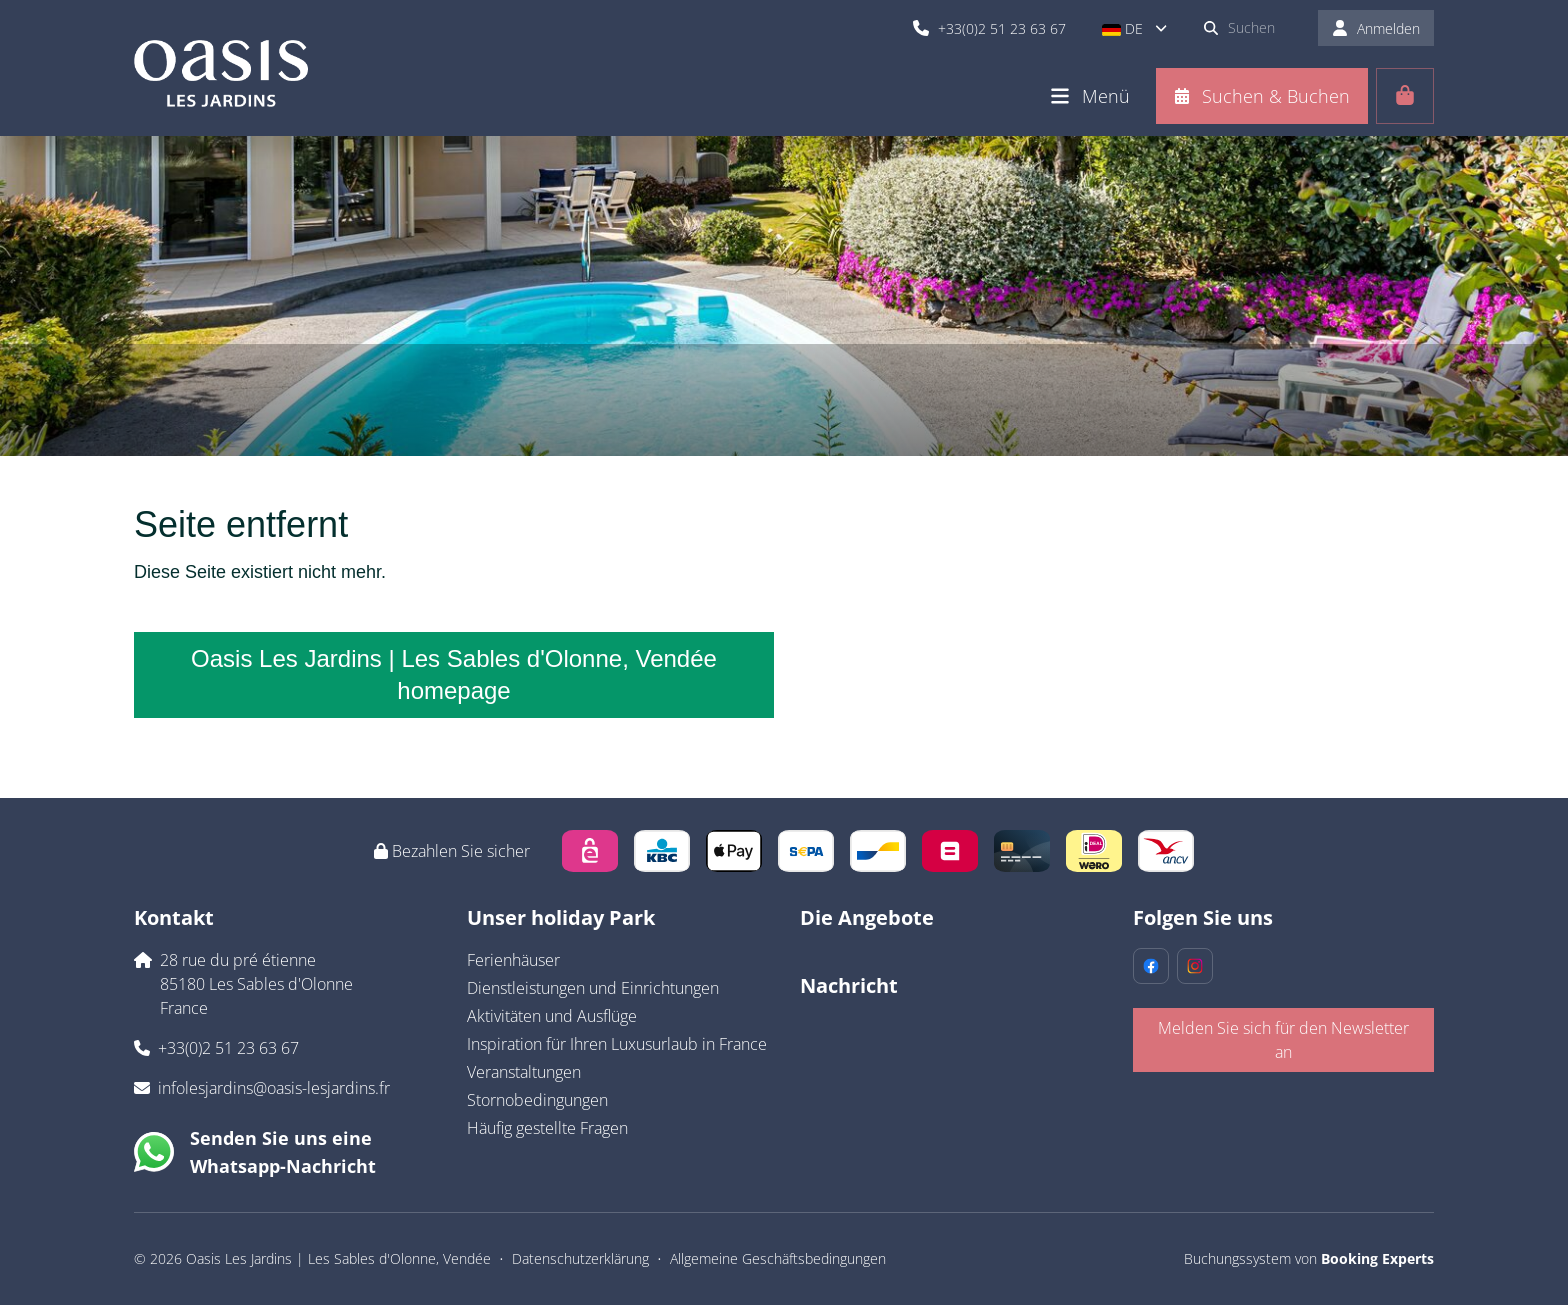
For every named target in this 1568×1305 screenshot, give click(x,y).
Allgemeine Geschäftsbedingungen (778, 1258)
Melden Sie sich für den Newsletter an (1283, 1040)
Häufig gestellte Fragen (547, 1128)
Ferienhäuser (513, 960)
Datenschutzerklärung (580, 1258)
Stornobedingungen (537, 1100)
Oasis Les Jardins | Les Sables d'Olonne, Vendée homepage (454, 674)
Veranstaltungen (524, 1072)
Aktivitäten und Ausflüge (552, 1016)
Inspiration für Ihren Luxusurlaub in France (617, 1044)
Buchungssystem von (1309, 1258)
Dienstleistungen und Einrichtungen (593, 988)
